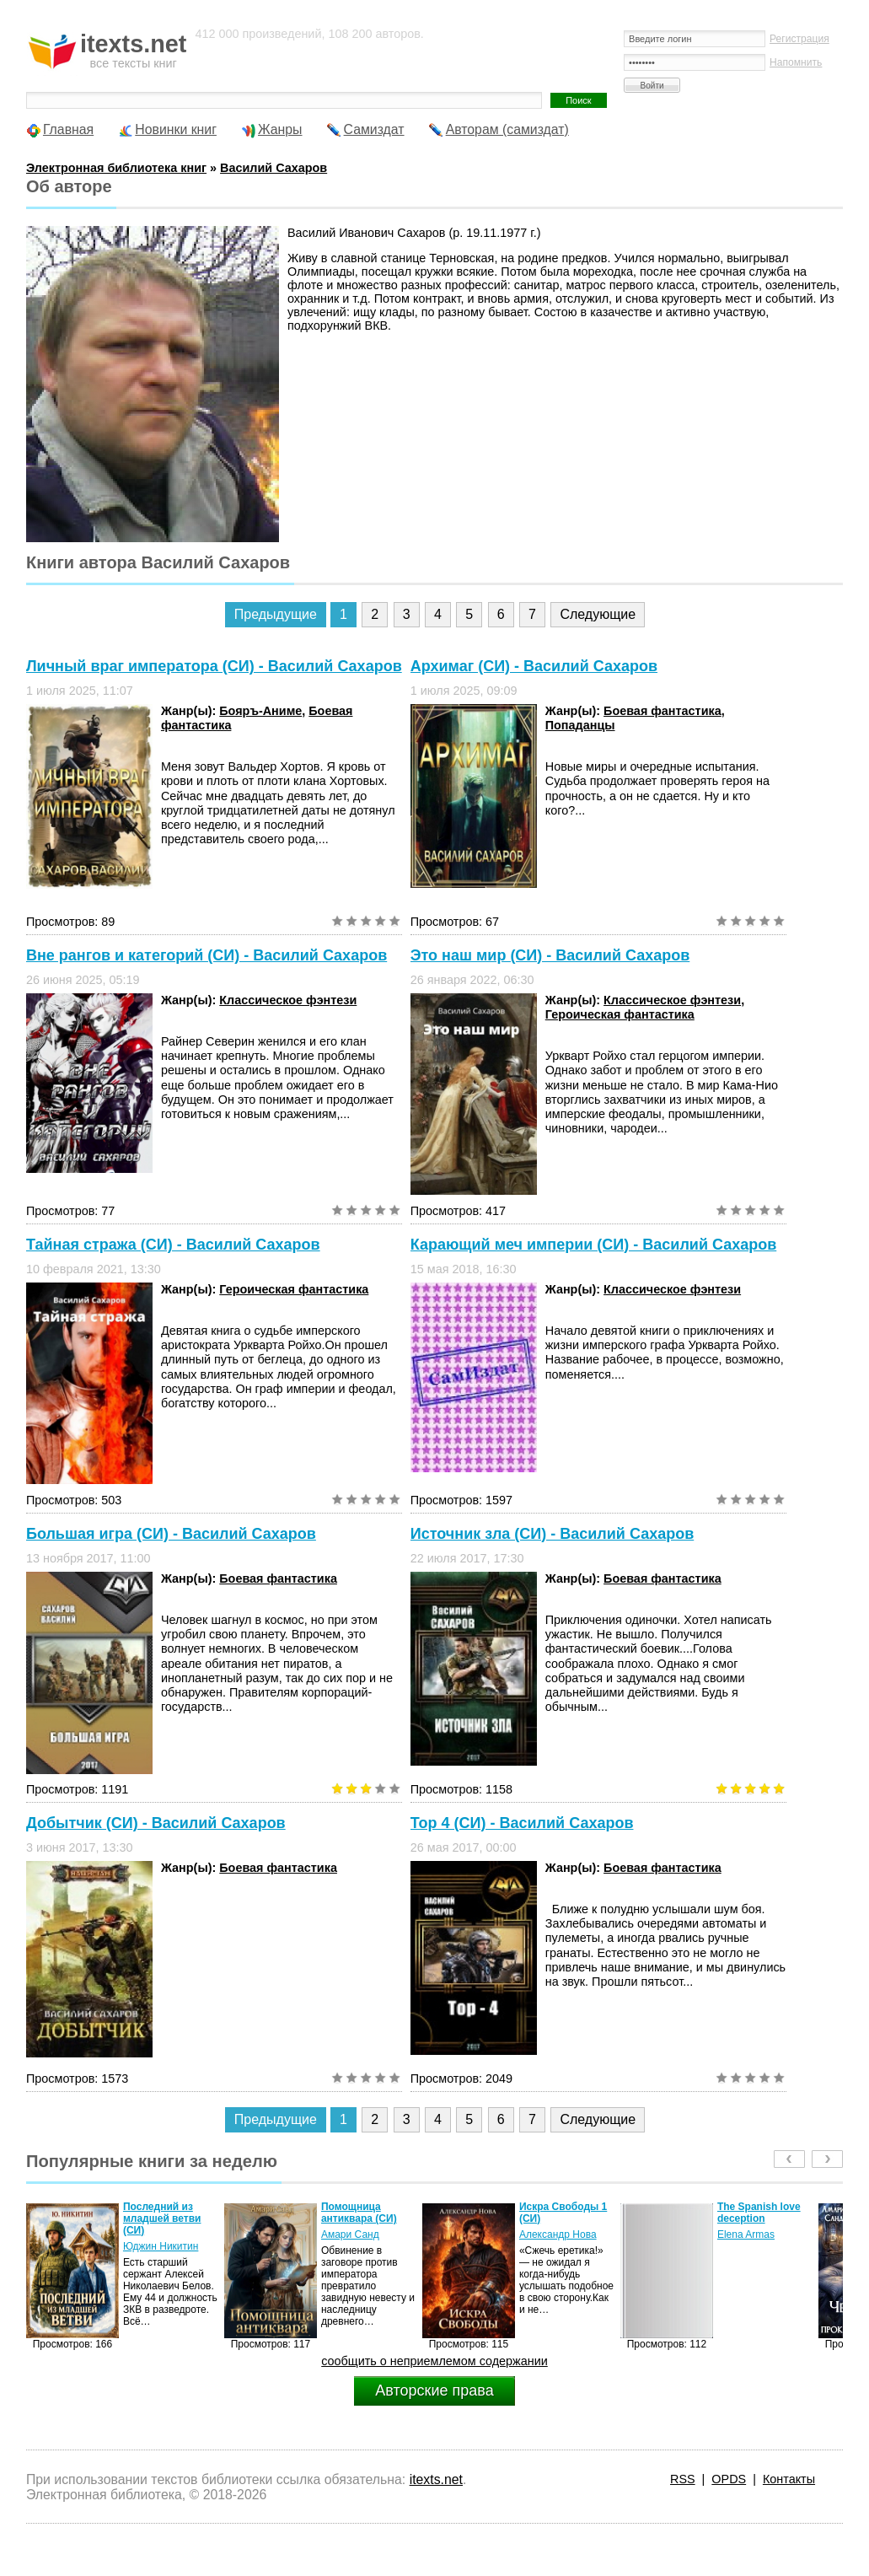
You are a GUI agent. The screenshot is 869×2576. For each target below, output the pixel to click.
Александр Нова (558, 2234)
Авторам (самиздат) (507, 129)
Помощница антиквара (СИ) (359, 2212)
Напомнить (796, 62)
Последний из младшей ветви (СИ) (162, 2218)
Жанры (280, 129)
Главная (68, 129)
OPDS (728, 2479)
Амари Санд (350, 2234)
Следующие (598, 614)
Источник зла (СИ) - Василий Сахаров (552, 1533)
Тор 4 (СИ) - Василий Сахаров (522, 1823)
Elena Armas (746, 2234)
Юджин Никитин (160, 2246)
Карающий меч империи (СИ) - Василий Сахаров (593, 1244)
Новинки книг (176, 129)
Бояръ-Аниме (260, 711)
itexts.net (436, 2479)
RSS (682, 2479)
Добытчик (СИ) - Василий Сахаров (156, 1823)
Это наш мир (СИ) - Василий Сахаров (550, 955)
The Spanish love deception (759, 2212)
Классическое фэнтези (288, 1000)
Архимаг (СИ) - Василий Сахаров (533, 666)
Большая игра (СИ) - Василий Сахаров (171, 1533)
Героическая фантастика (620, 1014)
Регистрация (799, 39)
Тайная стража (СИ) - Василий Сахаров (173, 1244)
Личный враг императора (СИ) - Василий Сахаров (214, 666)
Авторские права (434, 2390)
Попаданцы (580, 725)
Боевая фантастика (662, 711)
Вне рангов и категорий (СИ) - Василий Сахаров (206, 955)
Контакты (789, 2479)
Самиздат (374, 129)
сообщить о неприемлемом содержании (434, 2361)
